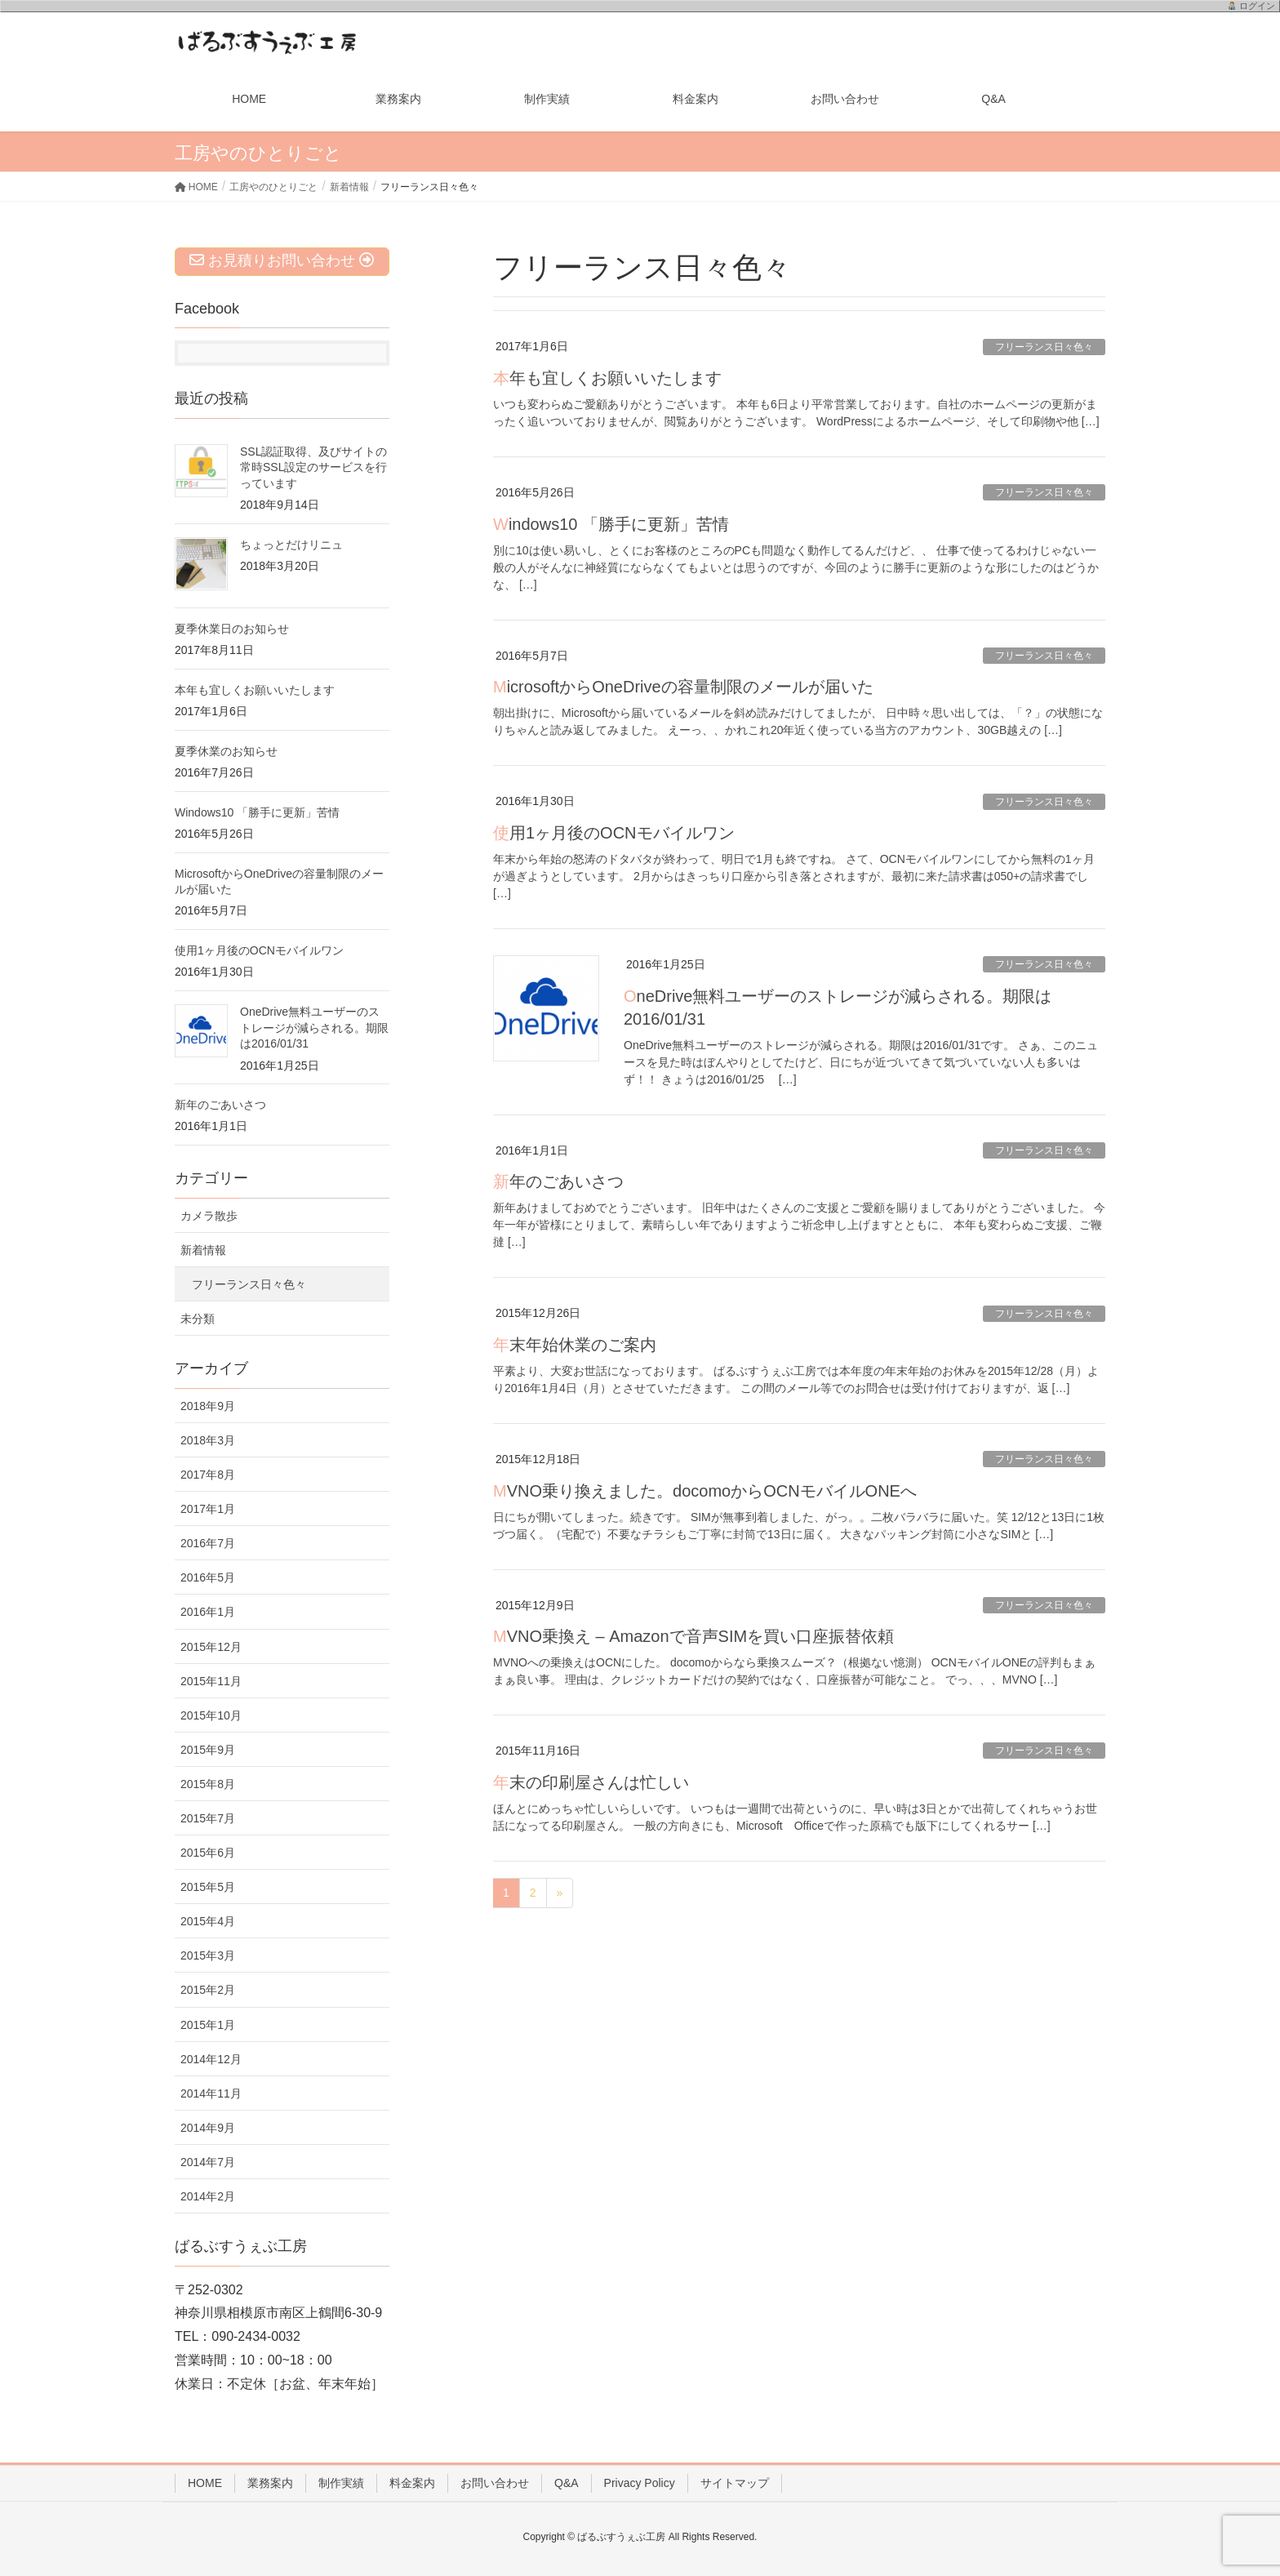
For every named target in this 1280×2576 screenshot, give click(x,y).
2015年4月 (207, 1921)
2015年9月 (207, 1749)
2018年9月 (207, 1406)
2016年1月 (207, 1611)
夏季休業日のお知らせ (232, 628)
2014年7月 (207, 2162)
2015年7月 (207, 1818)
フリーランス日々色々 (1044, 347)
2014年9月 (207, 2127)
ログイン (1257, 6)
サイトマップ (734, 2482)
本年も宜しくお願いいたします (607, 378)
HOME (205, 2482)
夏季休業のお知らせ (226, 751)
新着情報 (203, 1250)
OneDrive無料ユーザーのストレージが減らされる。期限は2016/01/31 (314, 1027)
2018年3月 (207, 1440)
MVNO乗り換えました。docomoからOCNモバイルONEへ (705, 1491)
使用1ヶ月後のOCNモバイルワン (614, 833)
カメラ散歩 (209, 1215)
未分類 (197, 1318)
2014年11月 (211, 2093)
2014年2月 (207, 2196)
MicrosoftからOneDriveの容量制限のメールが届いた (683, 687)
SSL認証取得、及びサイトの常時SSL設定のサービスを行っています (313, 467)
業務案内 (270, 2482)
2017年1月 (207, 1508)
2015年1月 (207, 2024)
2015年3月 (207, 1955)
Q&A (566, 2482)
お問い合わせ (494, 2482)
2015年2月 (207, 1989)
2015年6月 (207, 1852)
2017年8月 (207, 1474)
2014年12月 (211, 2059)
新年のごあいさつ (558, 1181)
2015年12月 (211, 1646)
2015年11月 (211, 1681)
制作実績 (341, 2482)
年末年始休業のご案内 (574, 1345)
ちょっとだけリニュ (291, 544)
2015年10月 (211, 1715)
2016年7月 (207, 1543)
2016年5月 (207, 1577)
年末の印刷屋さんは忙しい (591, 1782)
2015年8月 (207, 1784)
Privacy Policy (639, 2482)
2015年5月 (207, 1886)
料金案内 (412, 2482)
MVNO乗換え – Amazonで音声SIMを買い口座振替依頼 (693, 1636)
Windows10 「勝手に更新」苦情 (611, 524)
